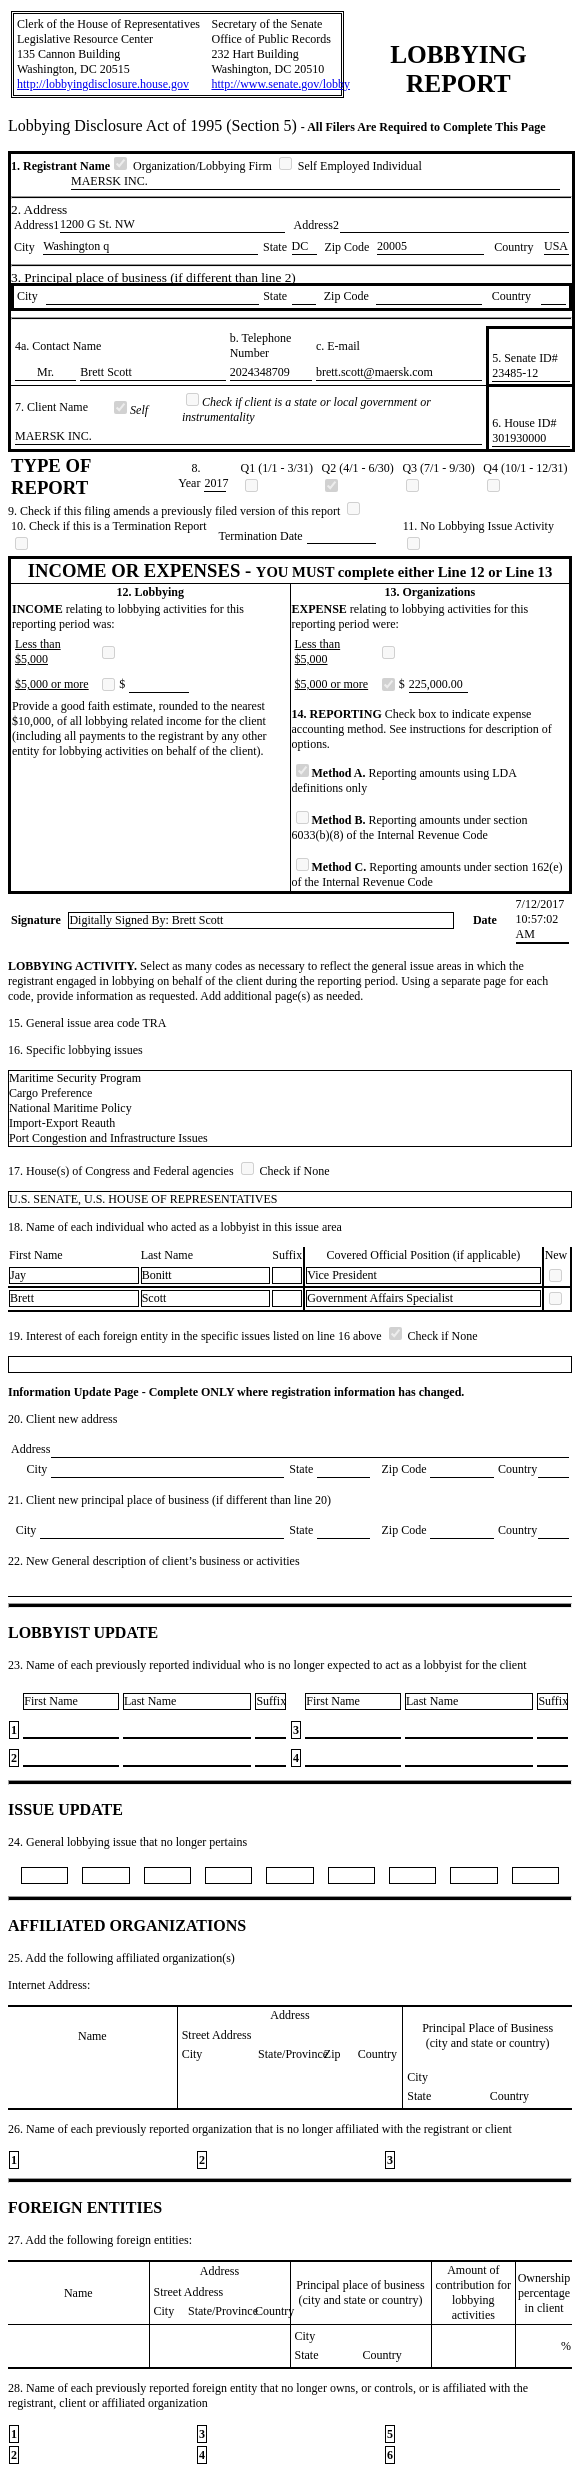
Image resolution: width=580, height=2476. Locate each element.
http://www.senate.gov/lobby (280, 84)
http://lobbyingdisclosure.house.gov (103, 84)
